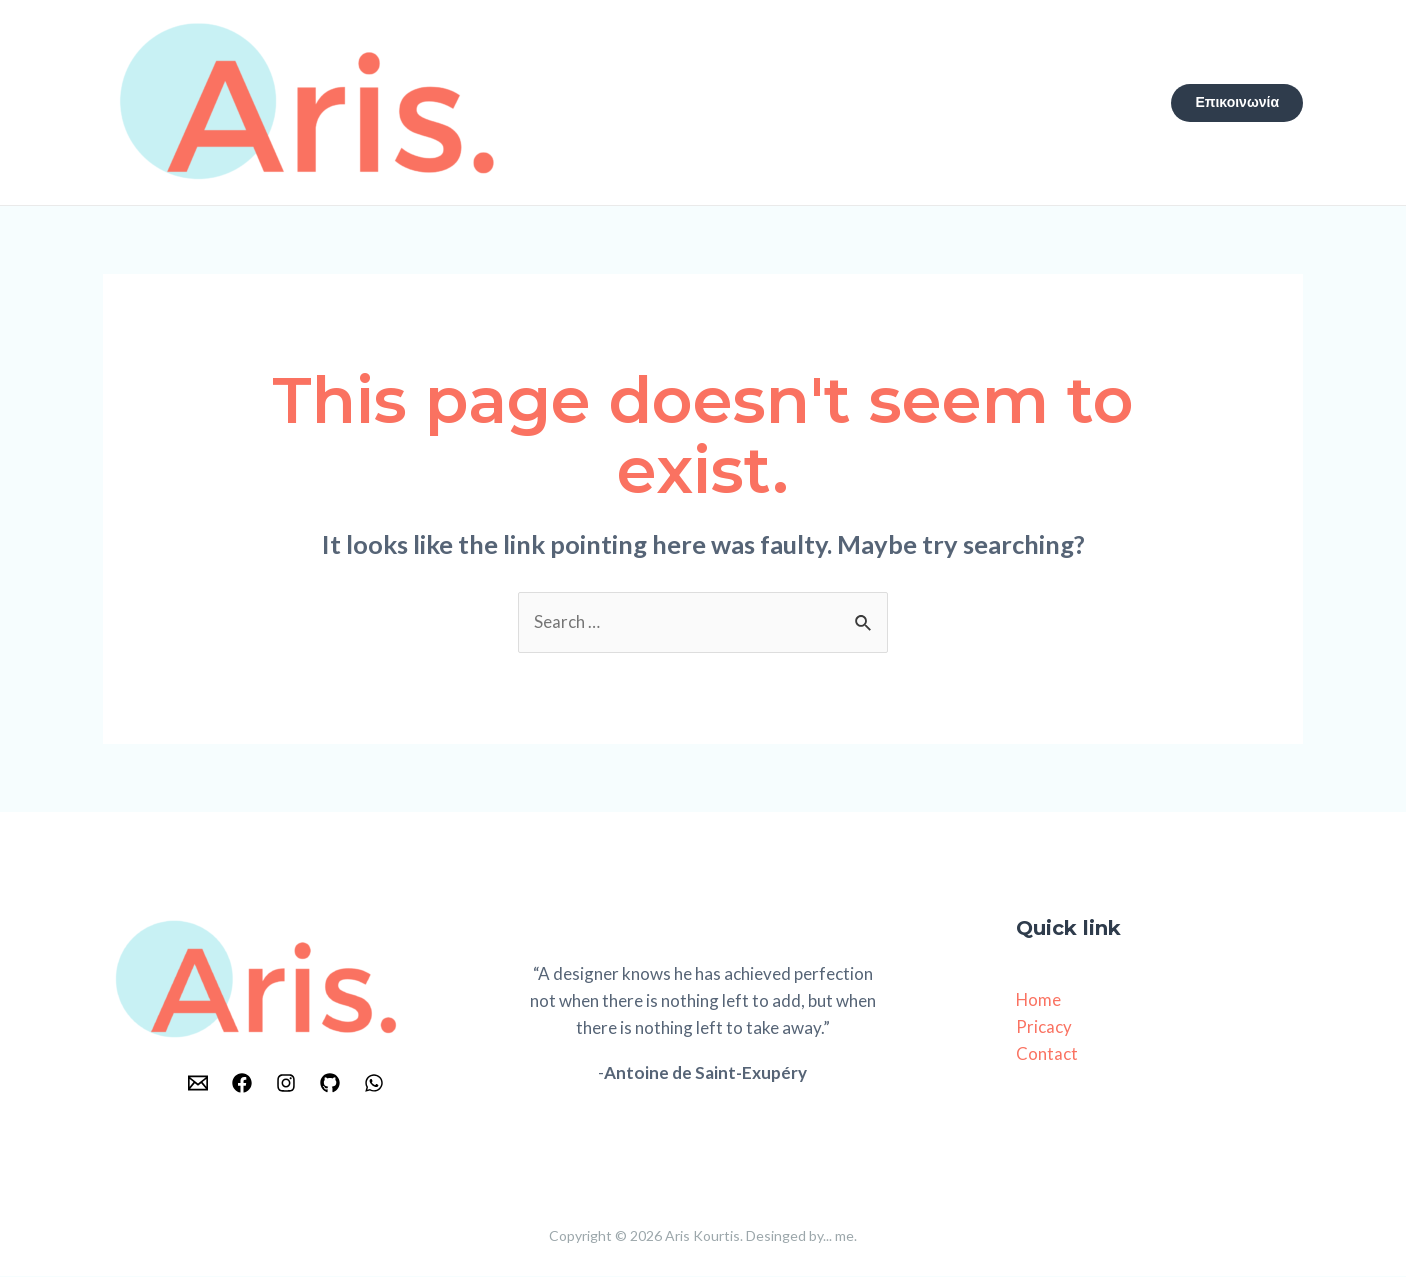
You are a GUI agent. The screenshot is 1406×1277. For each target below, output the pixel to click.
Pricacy (1044, 1028)
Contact (1047, 1055)
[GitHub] (330, 1084)
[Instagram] (286, 1084)
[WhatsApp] (374, 1084)
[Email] (198, 1084)
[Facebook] (242, 1084)
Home (1039, 1001)
